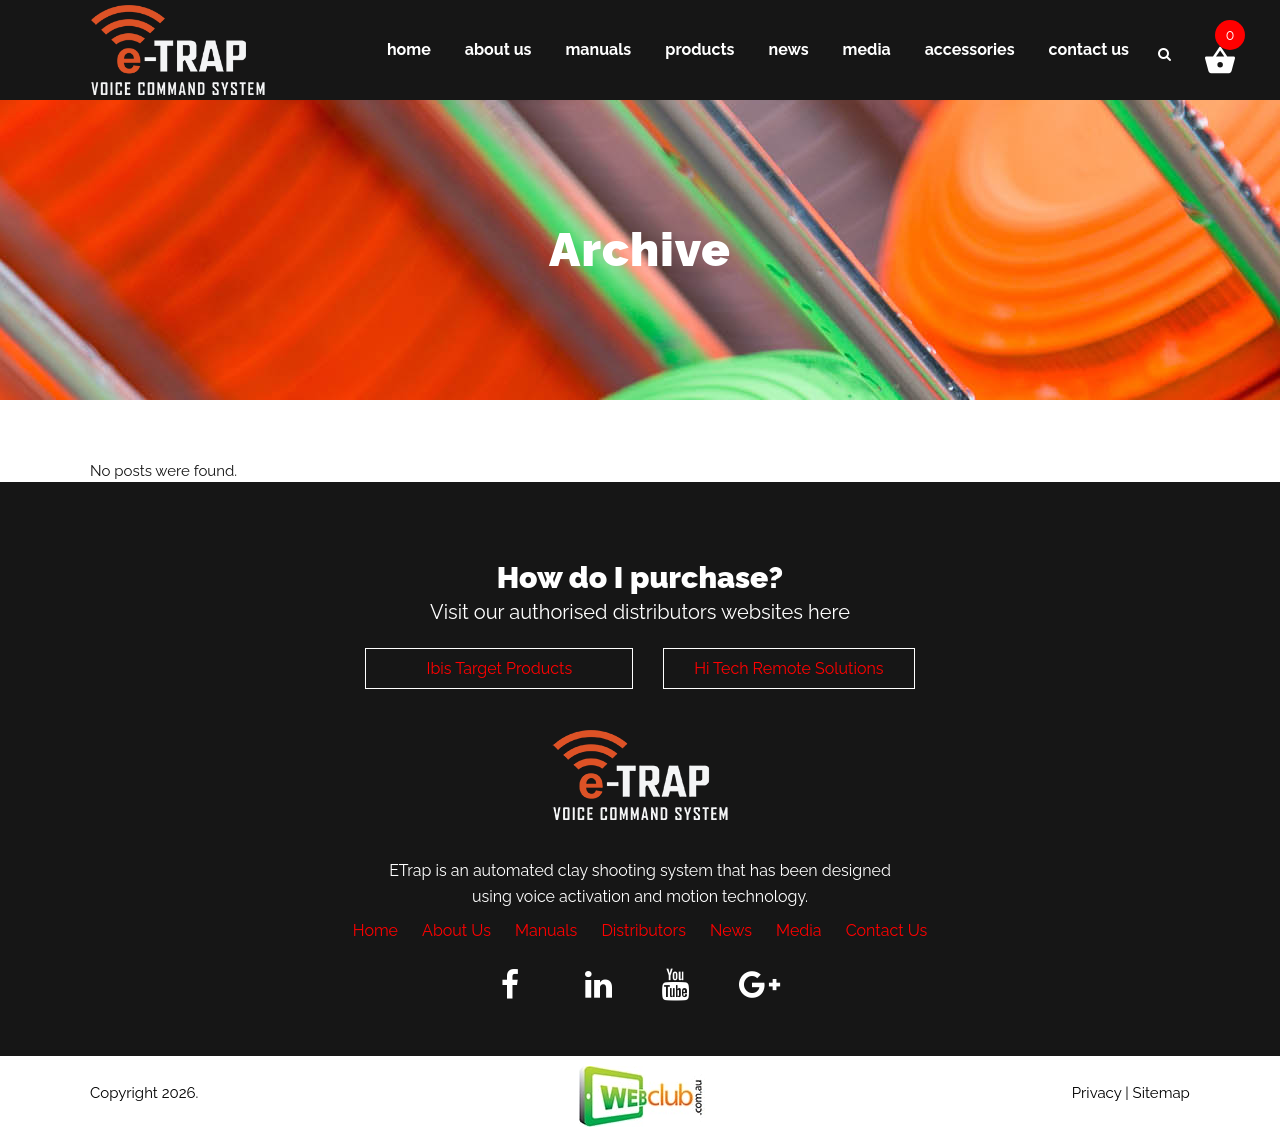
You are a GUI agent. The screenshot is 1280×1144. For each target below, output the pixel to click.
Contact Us (887, 930)
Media (798, 930)
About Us (456, 930)
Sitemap (1161, 1093)
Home (375, 930)
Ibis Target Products (499, 668)
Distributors (643, 930)
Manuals (546, 930)
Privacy (1097, 1093)
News (731, 930)
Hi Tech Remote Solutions (788, 668)
